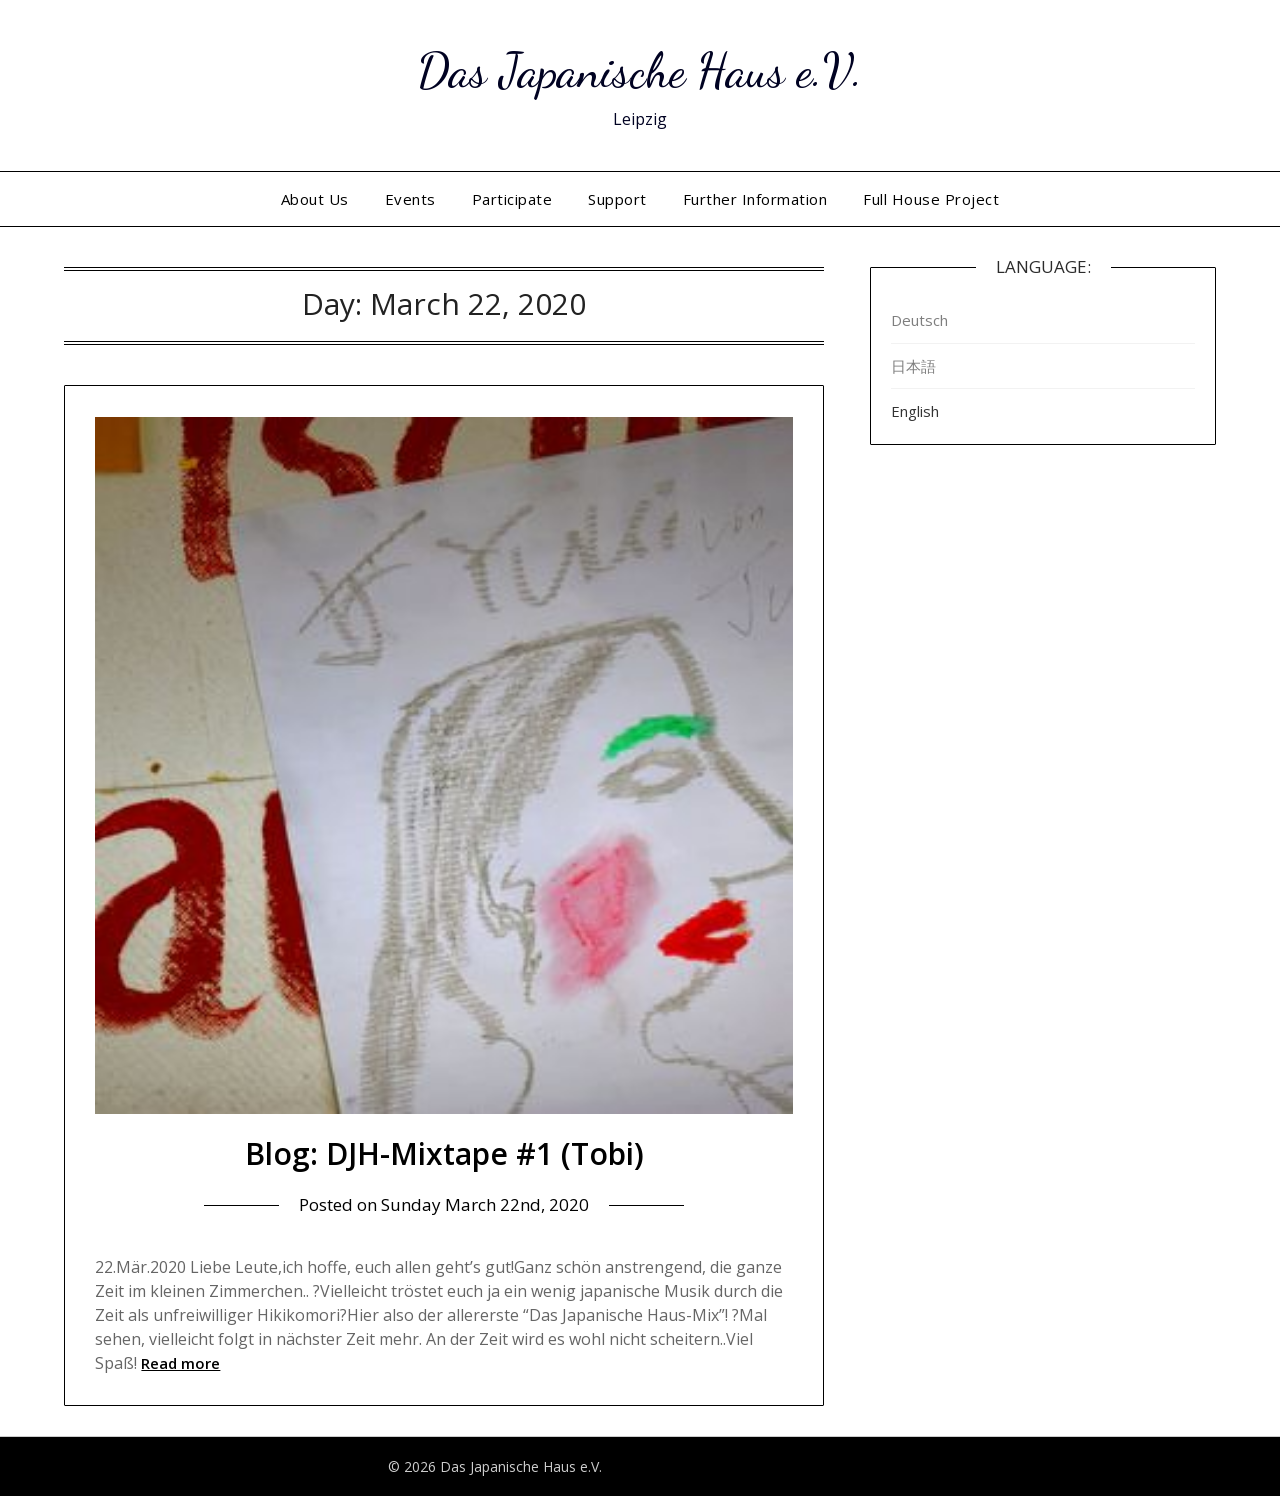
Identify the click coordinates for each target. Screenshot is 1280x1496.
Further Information (755, 199)
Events (410, 199)
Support (617, 199)
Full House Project (931, 199)
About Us (315, 199)
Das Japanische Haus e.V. (640, 70)
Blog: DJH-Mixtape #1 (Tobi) (444, 1153)
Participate (512, 199)
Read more (180, 1363)
